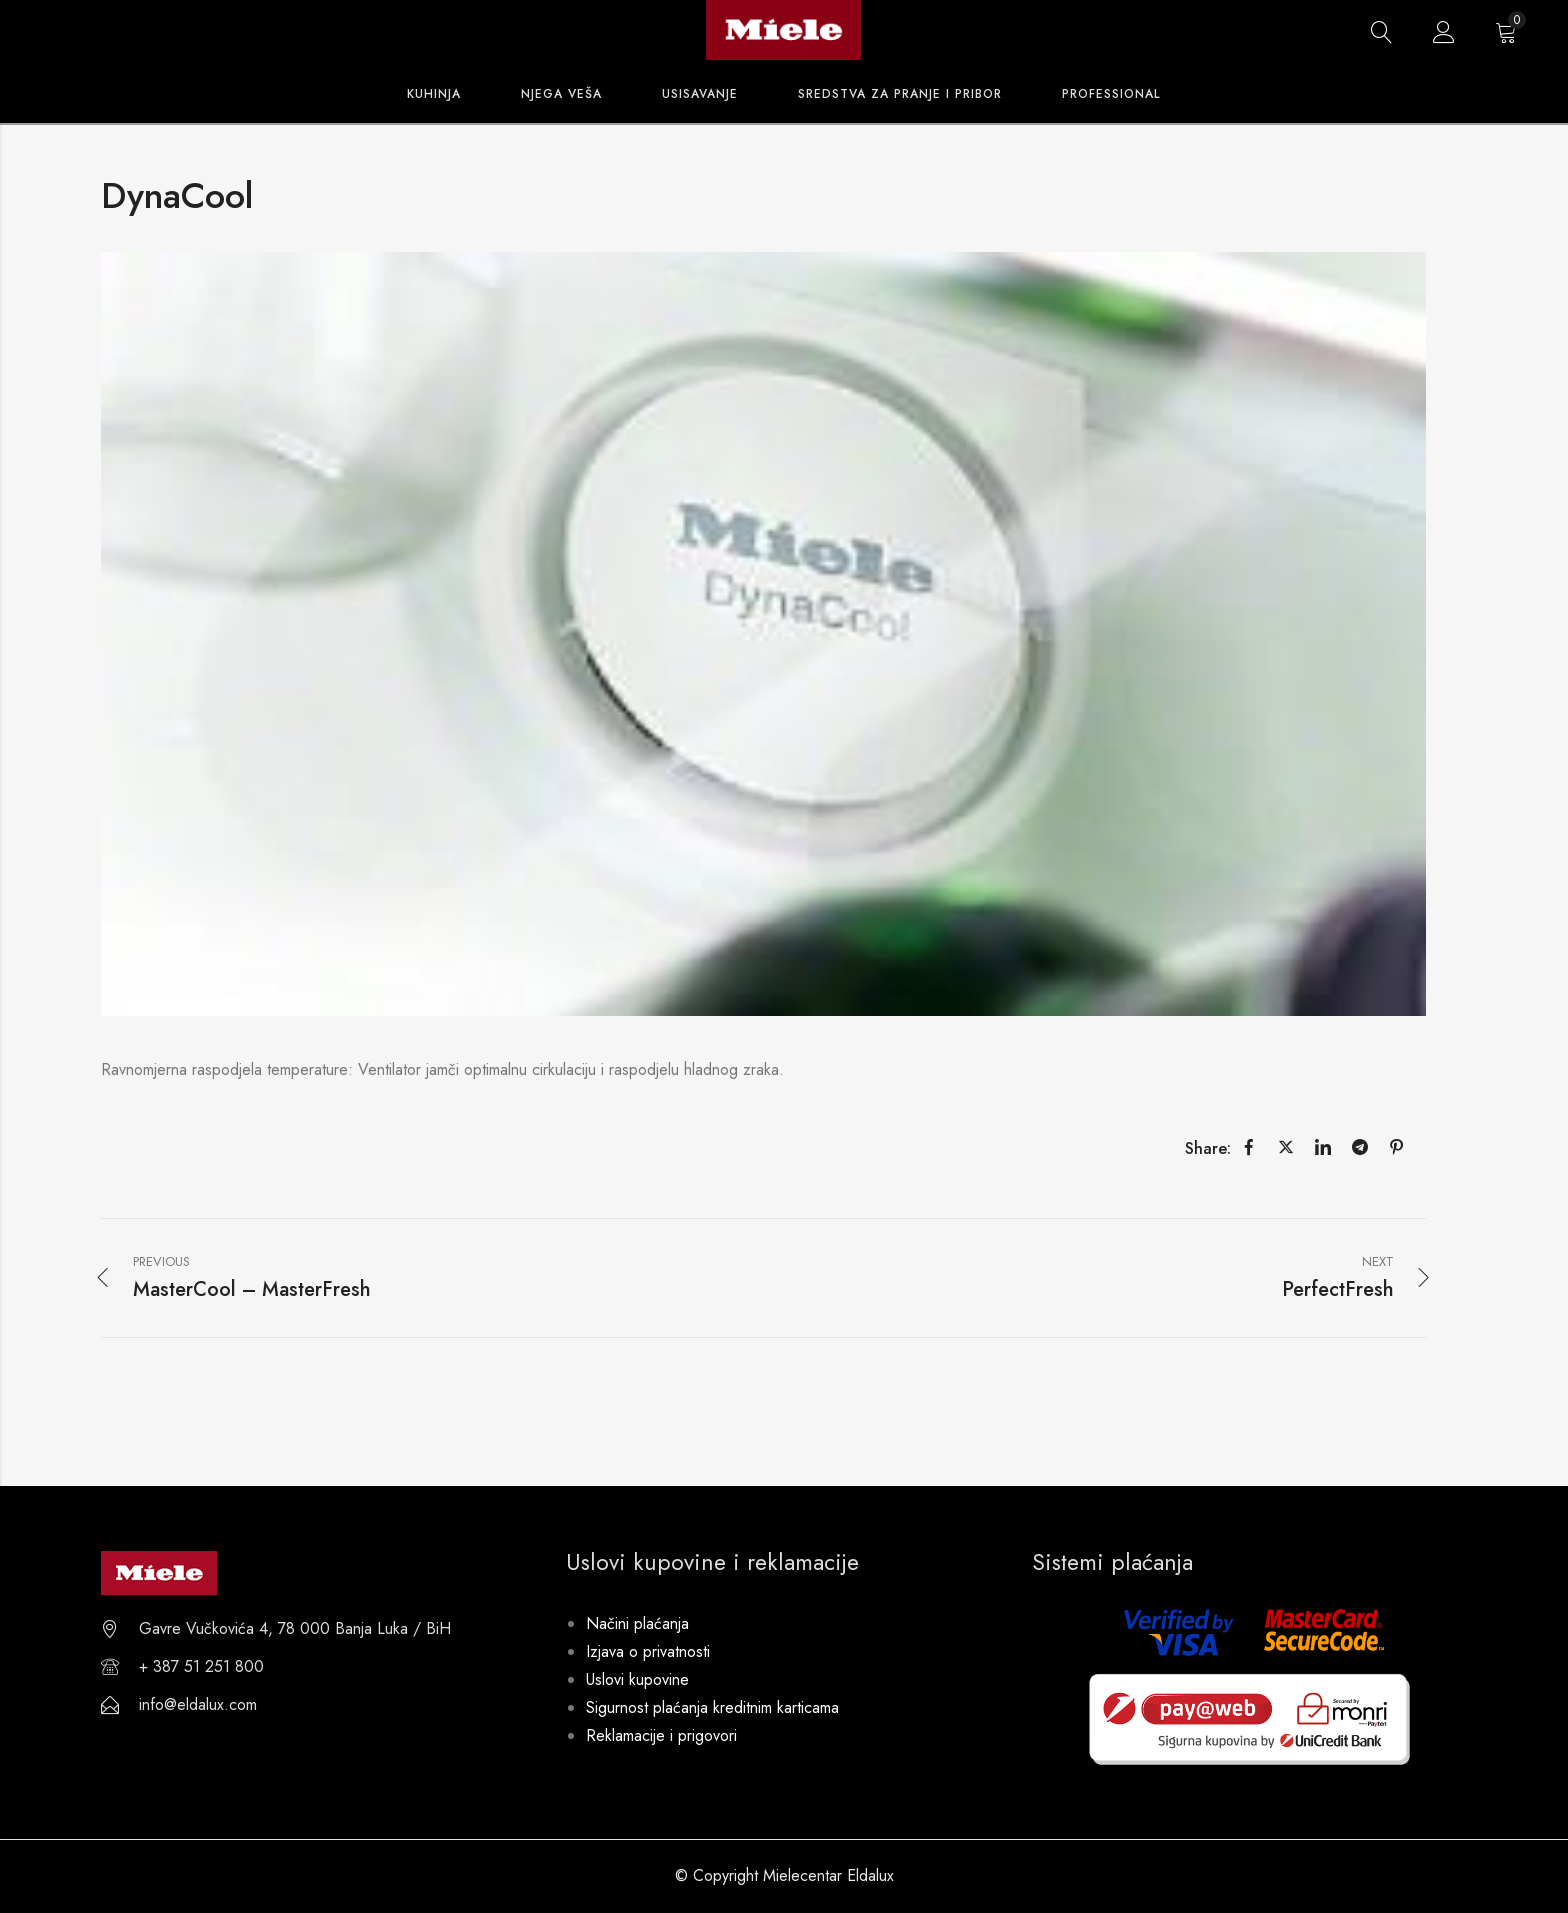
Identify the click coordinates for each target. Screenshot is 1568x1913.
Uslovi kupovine (637, 1679)
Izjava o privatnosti (648, 1651)
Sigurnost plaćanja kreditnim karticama (712, 1707)
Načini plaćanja (637, 1623)
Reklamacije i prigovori (661, 1735)
